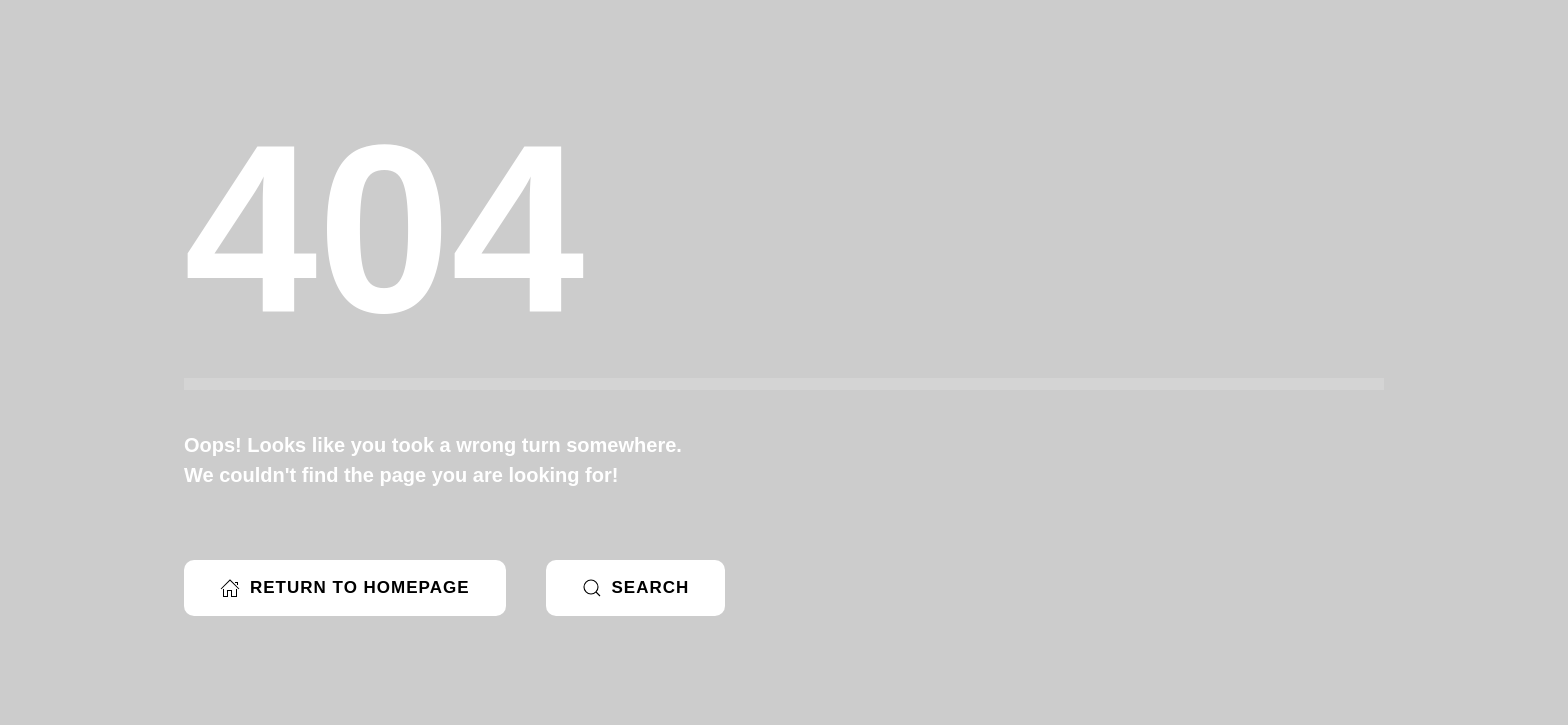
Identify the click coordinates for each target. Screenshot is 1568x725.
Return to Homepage (345, 588)
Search (636, 588)
